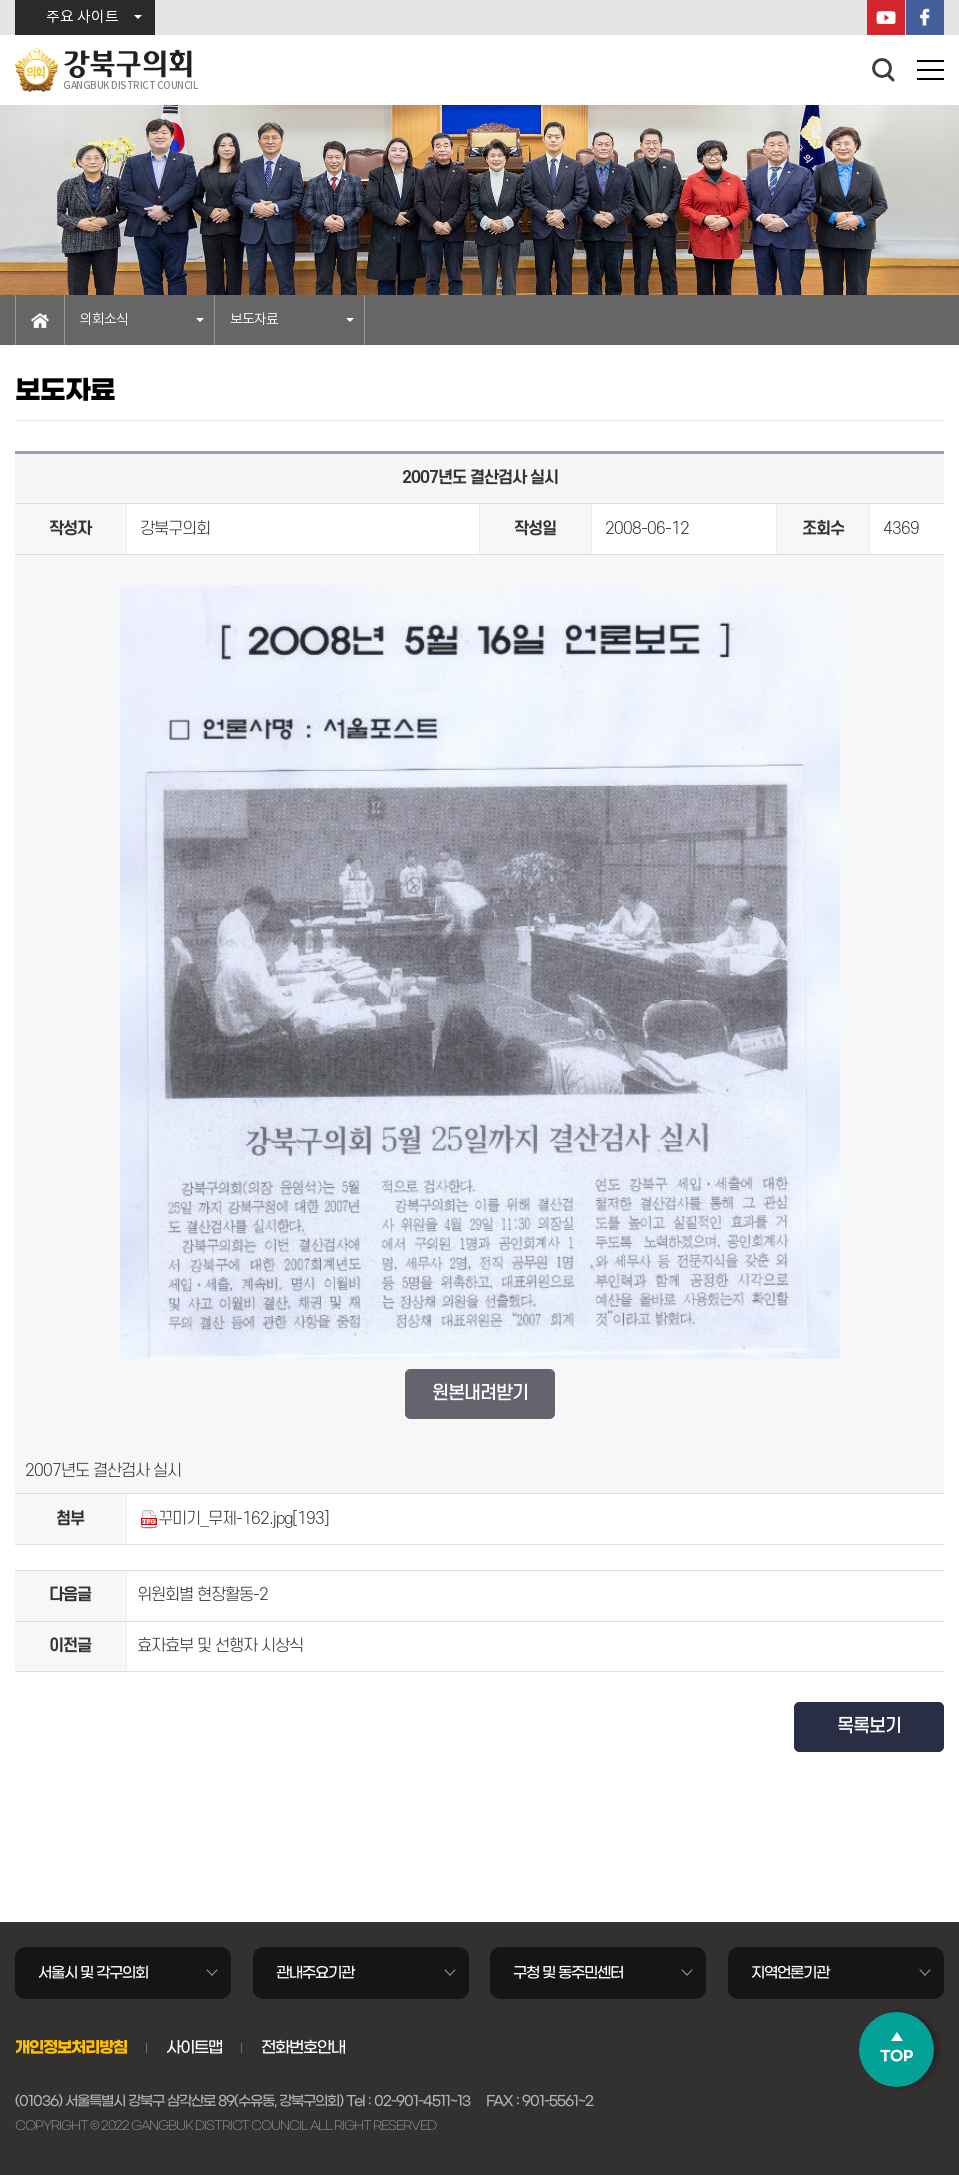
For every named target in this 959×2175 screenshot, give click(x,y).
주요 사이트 (82, 17)
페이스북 (925, 17)
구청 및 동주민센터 (568, 1972)
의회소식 (104, 320)
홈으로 (40, 320)
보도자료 (254, 320)
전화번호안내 (303, 2047)
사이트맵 (194, 2047)
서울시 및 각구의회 (93, 1972)
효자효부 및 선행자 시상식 (220, 1646)
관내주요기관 (315, 1972)
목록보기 (869, 1726)
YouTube (886, 17)
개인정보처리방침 (71, 2047)
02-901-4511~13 (422, 2101)
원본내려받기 (480, 1393)
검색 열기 (884, 70)
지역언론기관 (790, 1972)
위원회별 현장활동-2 (202, 1595)
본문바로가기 (0, 0)
